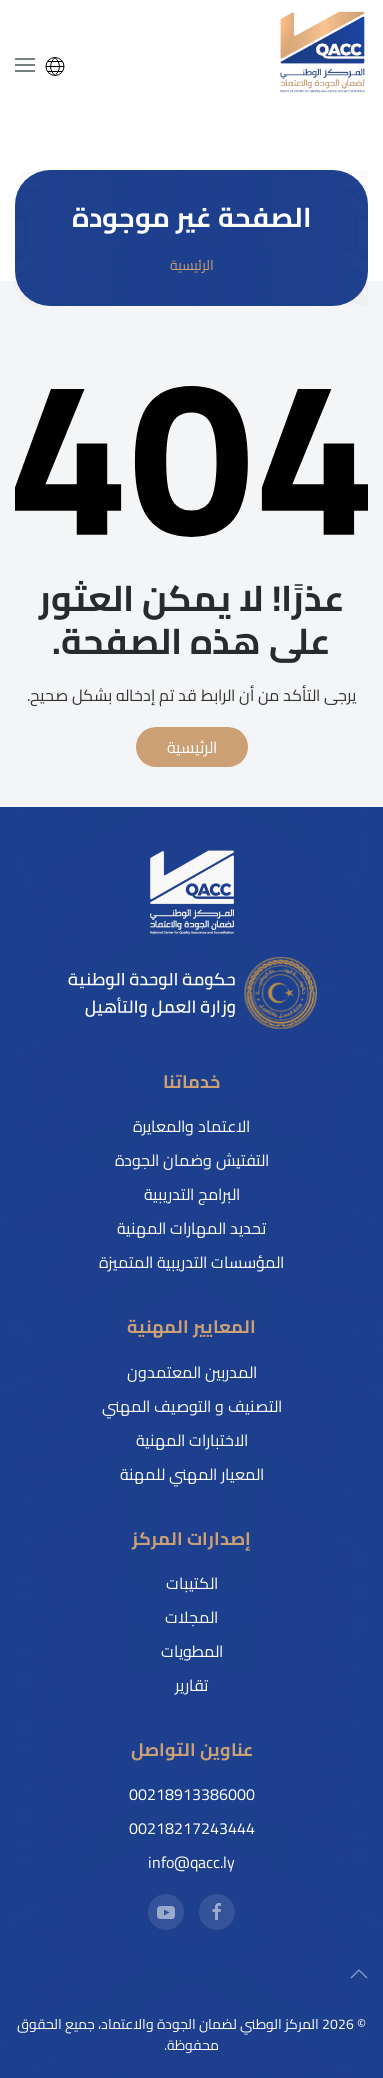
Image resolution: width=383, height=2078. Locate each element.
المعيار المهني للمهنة (192, 1474)
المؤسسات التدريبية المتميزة (191, 1262)
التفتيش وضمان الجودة (192, 1160)
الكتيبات (192, 1583)
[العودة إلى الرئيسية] (323, 52)
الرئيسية (192, 747)
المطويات (192, 1651)
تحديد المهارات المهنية (191, 1228)
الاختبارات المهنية (192, 1440)
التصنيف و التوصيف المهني (192, 1406)
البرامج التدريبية (192, 1194)
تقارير (191, 1685)
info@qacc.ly (191, 1862)
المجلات (191, 1617)
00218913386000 (192, 1794)
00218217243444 (192, 1828)
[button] (25, 65)
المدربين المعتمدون (192, 1372)
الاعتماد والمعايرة (191, 1126)
